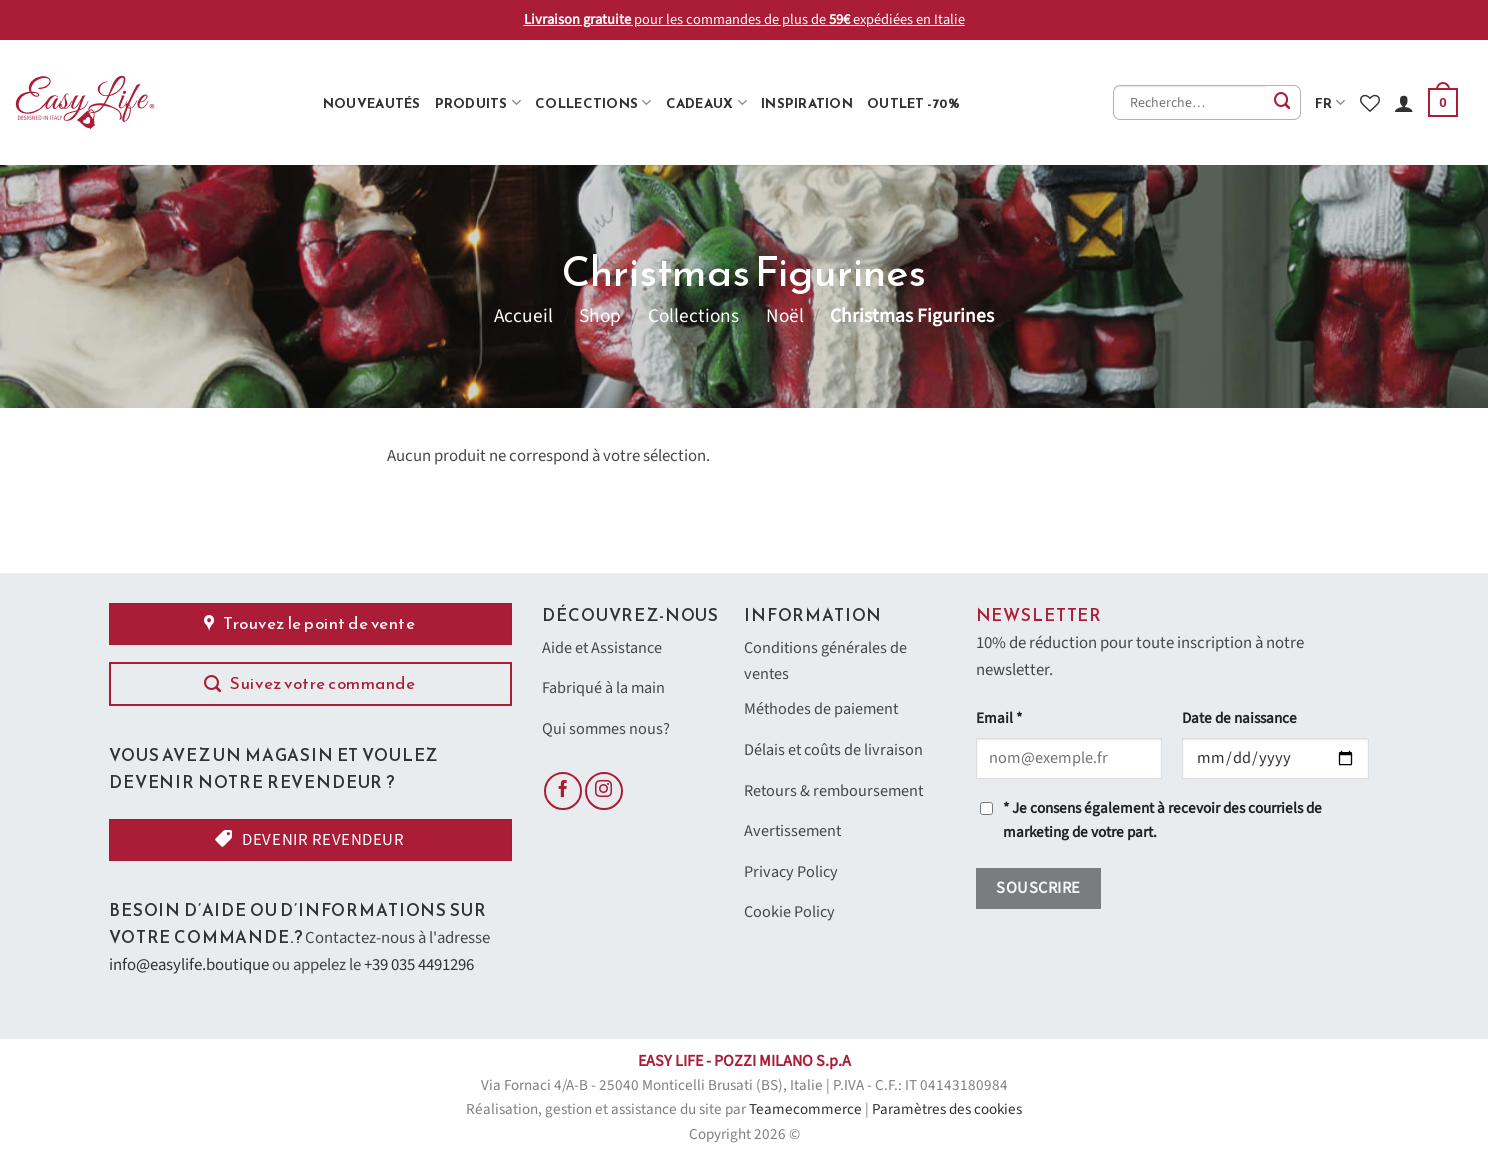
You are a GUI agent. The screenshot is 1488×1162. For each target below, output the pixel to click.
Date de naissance (1239, 718)
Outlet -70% (913, 103)
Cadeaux (706, 103)
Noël (785, 316)
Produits (478, 103)
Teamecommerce (805, 1109)
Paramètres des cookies (947, 1109)
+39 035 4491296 (419, 965)
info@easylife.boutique (189, 965)
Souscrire (1038, 888)
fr (1330, 103)
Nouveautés (372, 103)
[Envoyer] (1283, 102)
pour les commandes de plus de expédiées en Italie (744, 19)
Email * (999, 718)
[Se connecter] (1404, 103)
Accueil (523, 316)
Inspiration (807, 103)
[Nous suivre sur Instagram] (604, 795)
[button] (1443, 103)
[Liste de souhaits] (1370, 103)
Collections (593, 103)
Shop (600, 316)
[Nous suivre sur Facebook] (563, 795)
